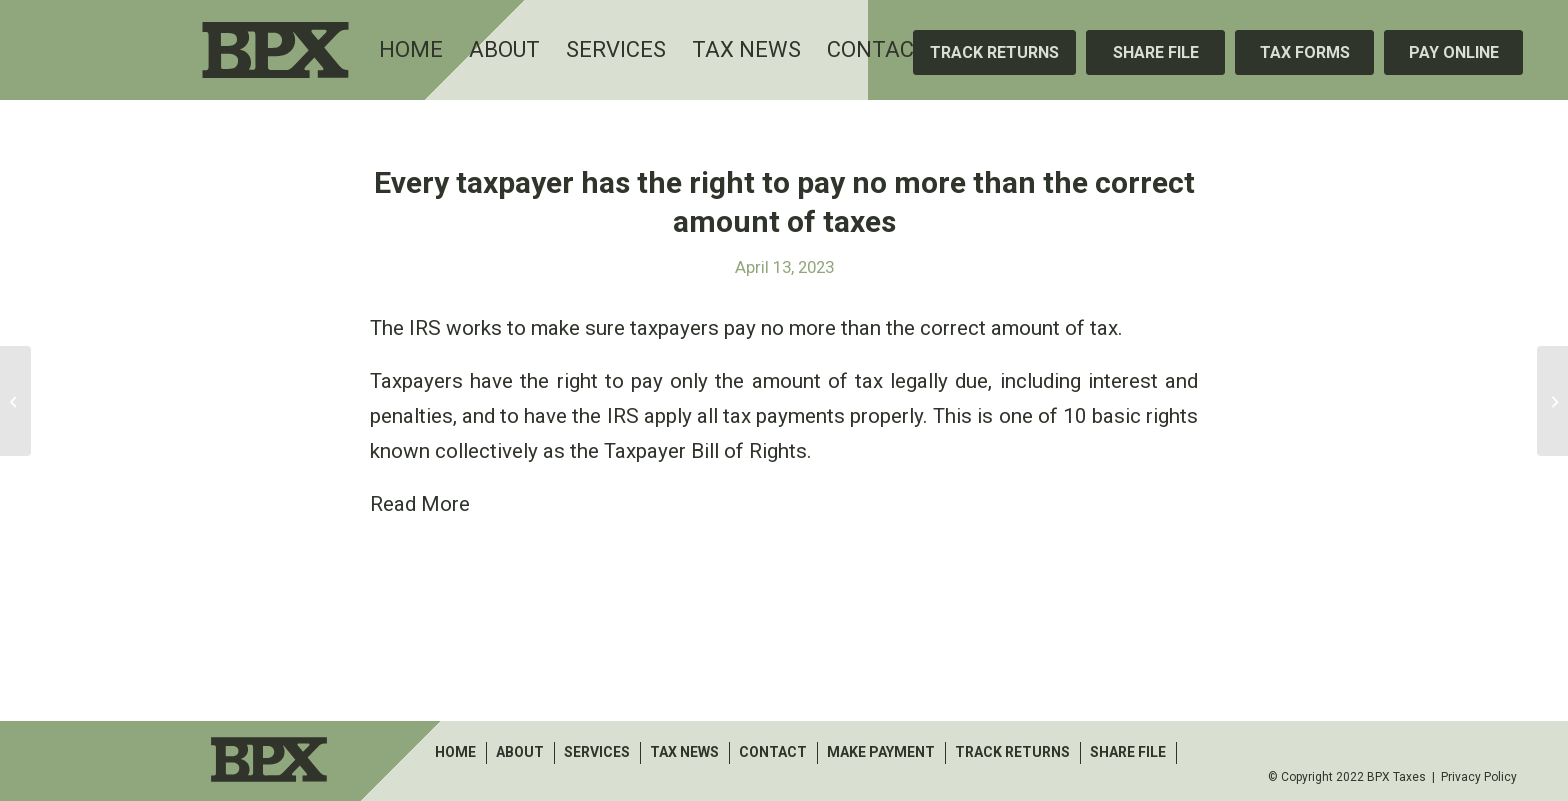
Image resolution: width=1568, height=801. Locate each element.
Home (455, 752)
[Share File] (1155, 52)
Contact (773, 752)
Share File (1128, 752)
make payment (881, 752)
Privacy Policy (1479, 777)
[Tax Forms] (1304, 52)
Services (597, 752)
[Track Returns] (994, 52)
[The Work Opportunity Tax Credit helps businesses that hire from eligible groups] (1552, 401)
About (520, 752)
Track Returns (1012, 752)
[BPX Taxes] (325, 50)
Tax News (684, 752)
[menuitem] (411, 50)
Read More (420, 504)
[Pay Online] (1453, 52)
